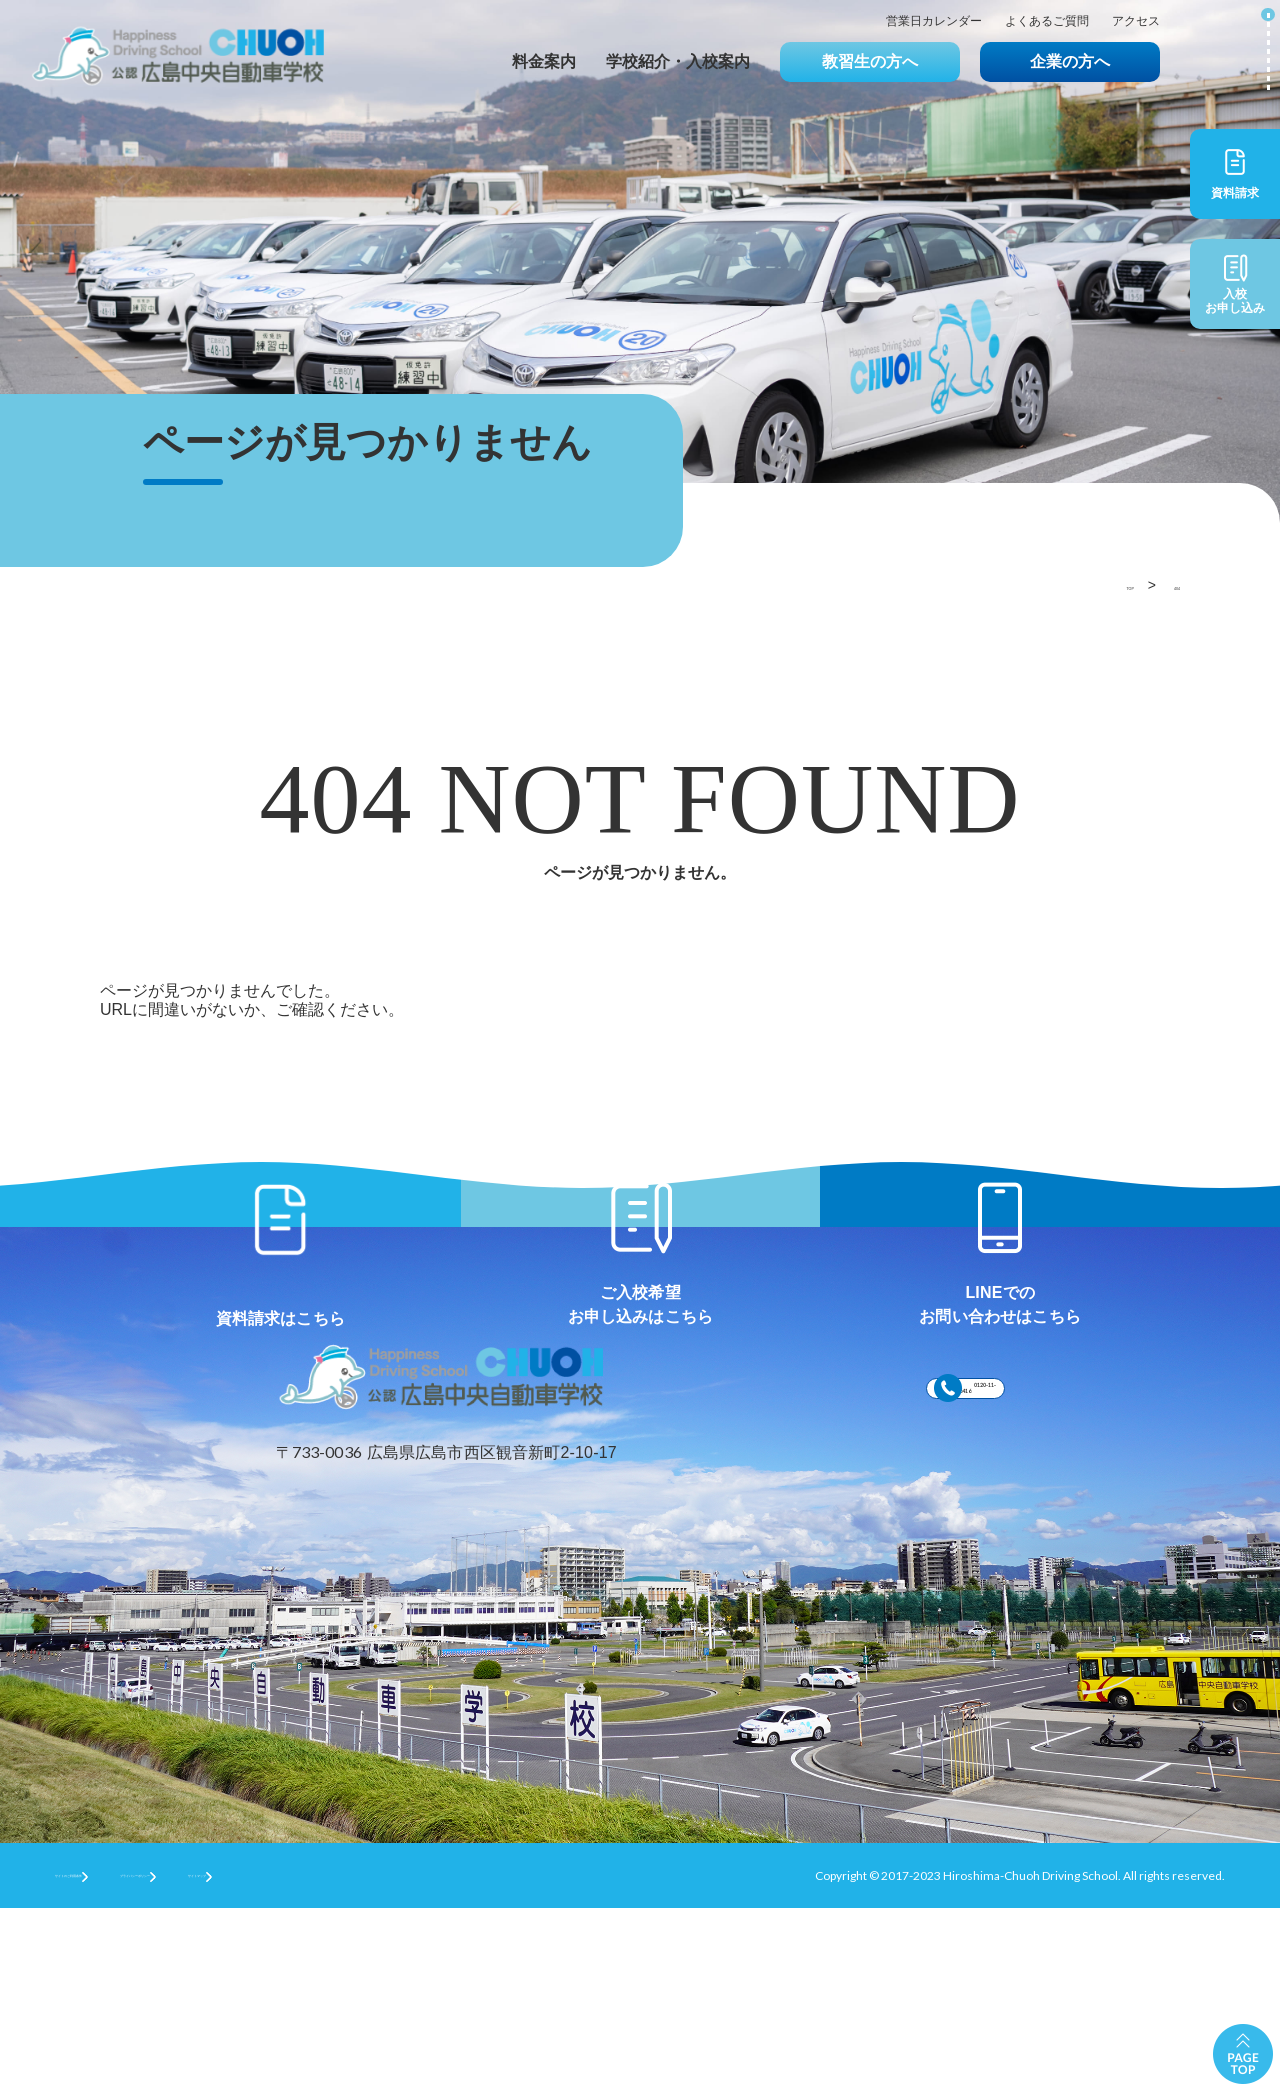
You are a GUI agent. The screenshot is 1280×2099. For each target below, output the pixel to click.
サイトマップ (425, 2065)
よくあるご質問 (1047, 21)
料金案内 (544, 61)
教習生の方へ (870, 61)
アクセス (1136, 21)
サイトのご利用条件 (109, 2065)
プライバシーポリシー (276, 2065)
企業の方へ (1070, 61)
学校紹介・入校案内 (678, 61)
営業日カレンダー (934, 21)
